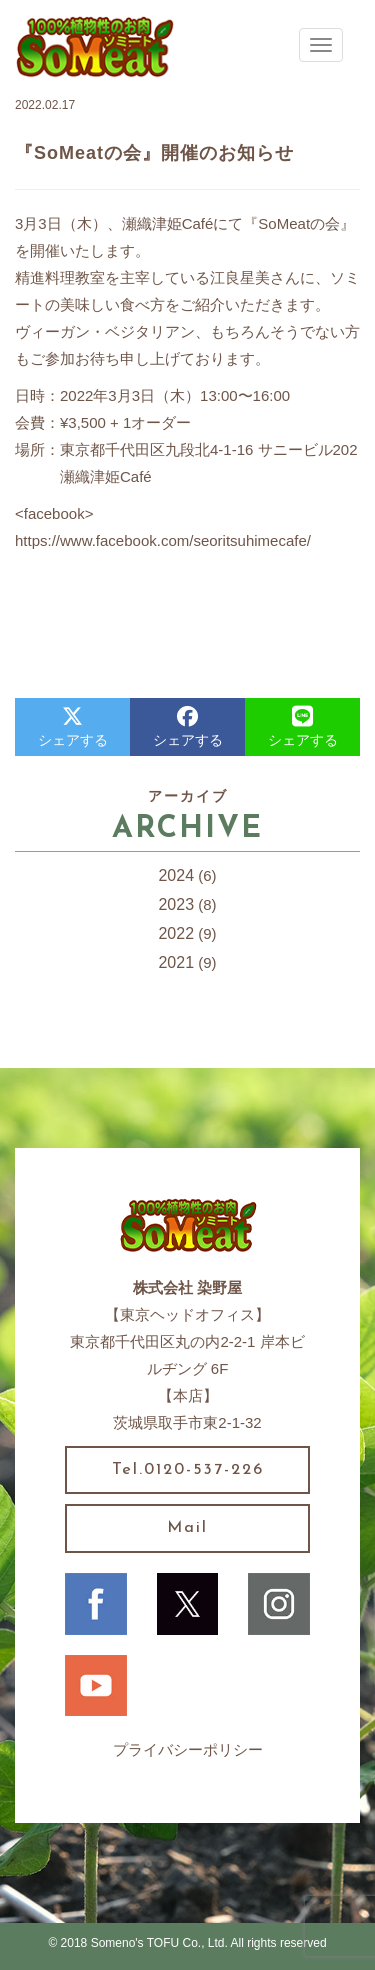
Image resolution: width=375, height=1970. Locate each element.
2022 (176, 933)
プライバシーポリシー (188, 1749)
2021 (176, 962)
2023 (176, 904)
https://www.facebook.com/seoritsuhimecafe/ (163, 540)
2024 (176, 875)
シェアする (73, 727)
